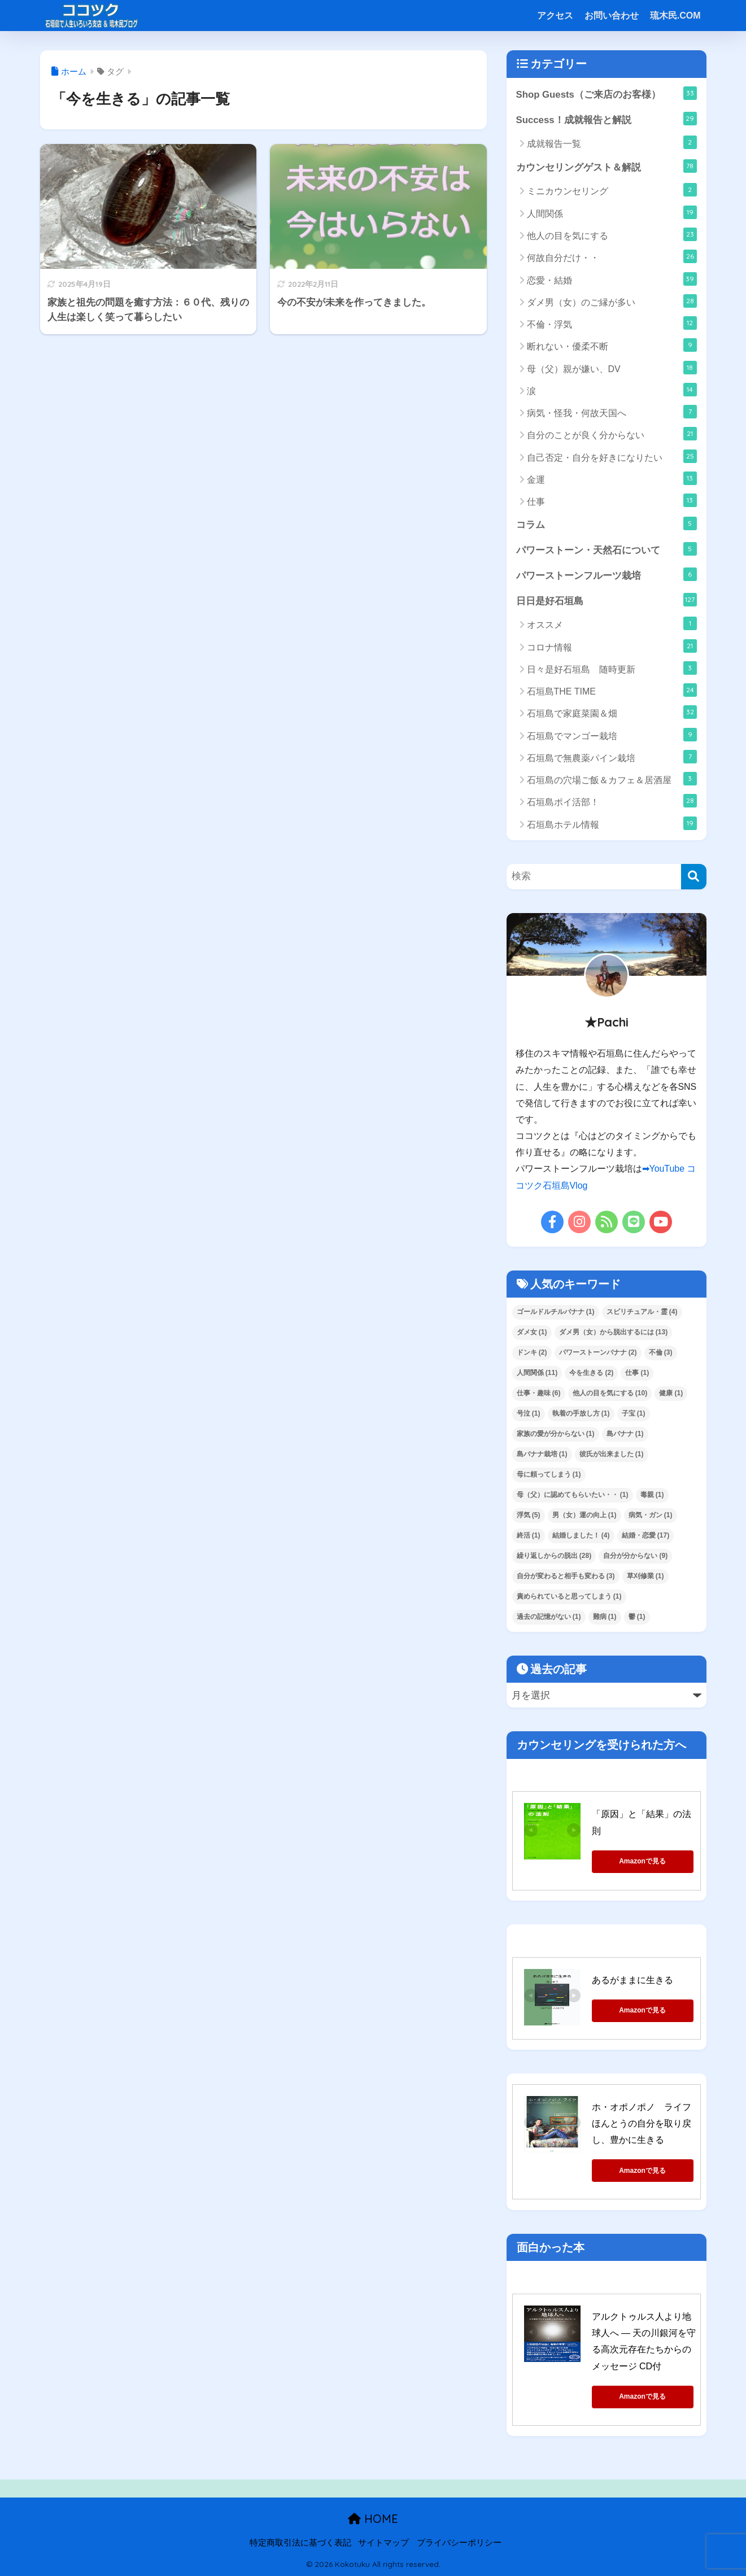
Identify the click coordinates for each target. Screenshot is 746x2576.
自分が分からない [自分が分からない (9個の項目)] (635, 1556)
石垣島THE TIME (612, 690)
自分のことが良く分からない (612, 433)
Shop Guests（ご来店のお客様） (606, 93)
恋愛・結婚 (612, 279)
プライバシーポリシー (459, 2542)
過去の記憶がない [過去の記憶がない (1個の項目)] (549, 1617)
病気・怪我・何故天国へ (612, 411)
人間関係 (612, 212)
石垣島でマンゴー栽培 (612, 734)
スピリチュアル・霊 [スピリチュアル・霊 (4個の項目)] (642, 1312)
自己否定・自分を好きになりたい (612, 456)
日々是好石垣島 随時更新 (612, 668)
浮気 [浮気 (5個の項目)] (528, 1515)
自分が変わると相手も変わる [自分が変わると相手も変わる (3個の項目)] (566, 1576)
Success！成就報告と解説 (606, 118)
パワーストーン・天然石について (606, 549)
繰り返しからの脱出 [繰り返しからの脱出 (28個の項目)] (554, 1556)
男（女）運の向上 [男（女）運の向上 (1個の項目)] (584, 1515)
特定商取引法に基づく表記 (300, 2542)
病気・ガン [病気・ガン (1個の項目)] (651, 1515)
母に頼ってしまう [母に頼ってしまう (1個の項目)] (549, 1474)
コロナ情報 (612, 646)
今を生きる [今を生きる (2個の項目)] (591, 1373)
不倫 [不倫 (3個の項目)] (661, 1352)
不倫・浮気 (612, 323)
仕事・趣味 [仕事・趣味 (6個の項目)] (539, 1393)
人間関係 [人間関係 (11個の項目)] (537, 1373)
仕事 (612, 500)
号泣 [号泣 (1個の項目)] (528, 1413)
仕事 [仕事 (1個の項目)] (637, 1373)
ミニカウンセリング (612, 190)
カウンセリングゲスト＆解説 (606, 166)
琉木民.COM (675, 15)
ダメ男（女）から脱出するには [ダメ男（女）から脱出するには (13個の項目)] (613, 1332)
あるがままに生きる (632, 1980)
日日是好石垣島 (606, 599)
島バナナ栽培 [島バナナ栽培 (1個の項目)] (542, 1454)
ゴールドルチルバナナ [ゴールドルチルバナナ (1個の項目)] (556, 1312)
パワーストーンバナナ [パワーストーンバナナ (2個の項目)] (598, 1352)
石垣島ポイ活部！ (612, 800)
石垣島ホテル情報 (612, 823)
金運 (612, 478)
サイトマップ (383, 2542)
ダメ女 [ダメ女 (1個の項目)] (532, 1332)
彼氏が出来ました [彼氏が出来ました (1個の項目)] (611, 1454)
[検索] (693, 876)
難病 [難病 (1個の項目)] (605, 1617)
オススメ (612, 623)
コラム (606, 523)
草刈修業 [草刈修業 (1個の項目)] (645, 1576)
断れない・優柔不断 (612, 345)
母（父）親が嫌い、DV (612, 367)
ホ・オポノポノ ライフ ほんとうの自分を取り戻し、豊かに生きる (646, 2123)
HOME (373, 2519)
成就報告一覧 (612, 142)
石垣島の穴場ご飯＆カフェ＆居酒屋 (612, 778)
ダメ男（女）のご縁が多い (612, 301)
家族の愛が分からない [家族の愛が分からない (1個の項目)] (556, 1434)
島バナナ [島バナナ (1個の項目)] (625, 1434)
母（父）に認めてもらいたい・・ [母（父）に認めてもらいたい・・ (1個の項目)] (573, 1495)
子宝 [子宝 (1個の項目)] (633, 1413)
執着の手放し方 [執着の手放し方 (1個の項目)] (581, 1413)
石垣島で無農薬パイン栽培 (612, 756)
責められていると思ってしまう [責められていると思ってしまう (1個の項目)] (569, 1596)
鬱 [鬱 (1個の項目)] (637, 1617)
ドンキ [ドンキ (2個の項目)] (532, 1352)
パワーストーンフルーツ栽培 (606, 574)
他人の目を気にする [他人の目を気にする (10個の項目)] (610, 1393)
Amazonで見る (642, 1861)
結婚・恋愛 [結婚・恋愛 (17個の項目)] (646, 1535)
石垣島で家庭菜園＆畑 (612, 712)
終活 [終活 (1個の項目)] (528, 1535)
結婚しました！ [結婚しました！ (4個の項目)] (581, 1535)
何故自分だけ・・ (612, 256)
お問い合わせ (611, 15)
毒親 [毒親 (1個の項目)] (652, 1495)
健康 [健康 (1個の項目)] (671, 1393)
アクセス (555, 15)
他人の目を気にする (612, 234)
